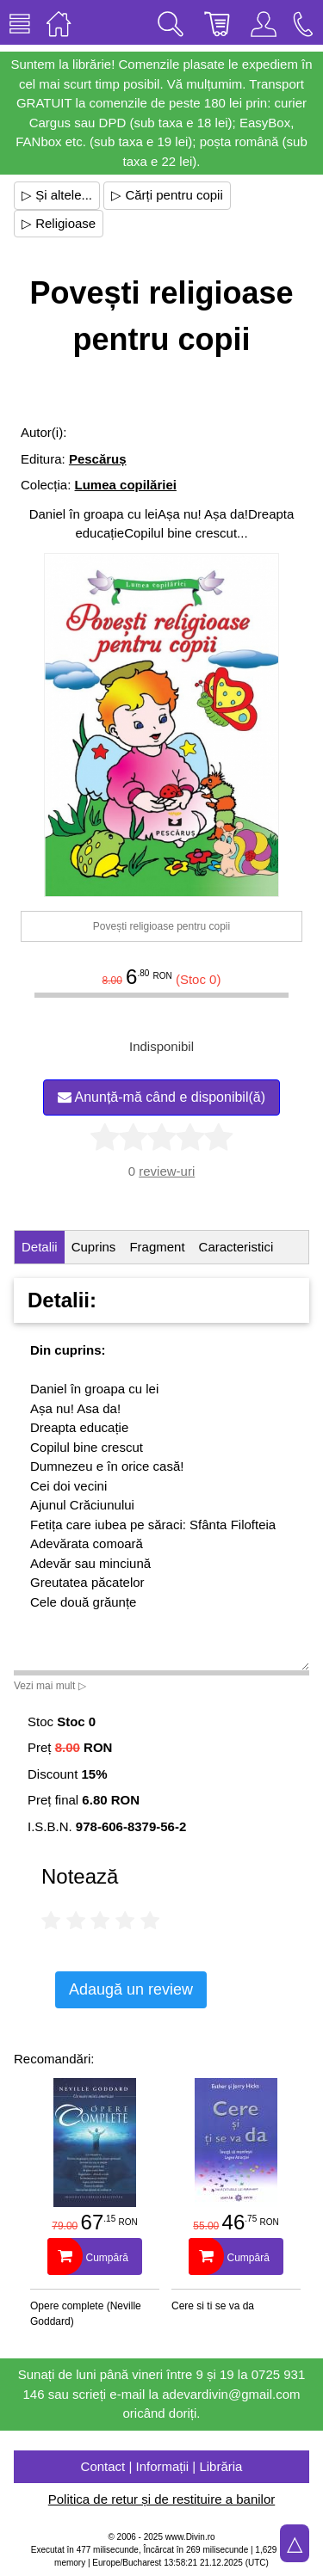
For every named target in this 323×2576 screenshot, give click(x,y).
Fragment (156, 1246)
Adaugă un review (131, 1989)
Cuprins (93, 1246)
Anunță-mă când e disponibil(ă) (161, 1097)
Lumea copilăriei (126, 484)
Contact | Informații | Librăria (162, 2466)
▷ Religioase (59, 223)
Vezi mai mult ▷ (50, 1686)
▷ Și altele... (57, 195)
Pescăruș (98, 459)
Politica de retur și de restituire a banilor (161, 2499)
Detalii (40, 1246)
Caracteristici (236, 1246)
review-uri (167, 1171)
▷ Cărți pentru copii (167, 195)
